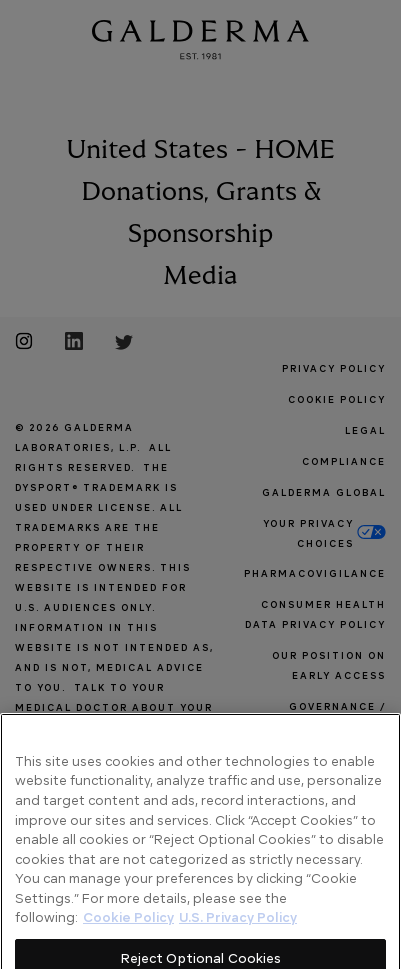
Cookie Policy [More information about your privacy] (128, 945)
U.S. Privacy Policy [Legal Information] (238, 945)
